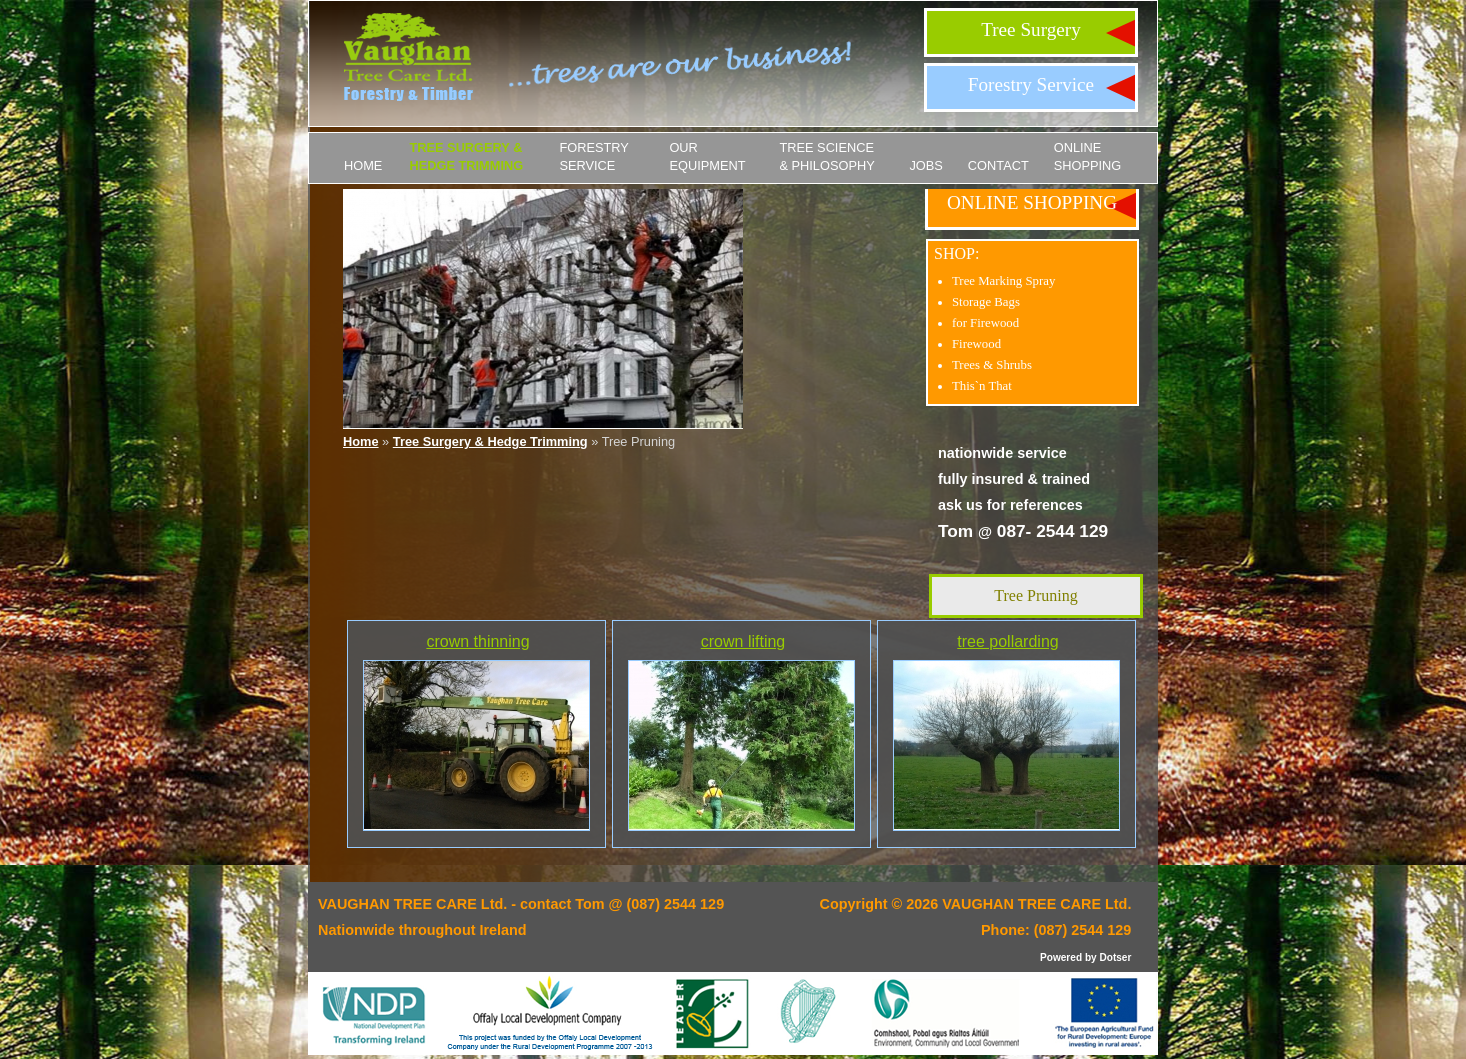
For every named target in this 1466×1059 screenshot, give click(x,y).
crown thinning (477, 641)
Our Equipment (707, 156)
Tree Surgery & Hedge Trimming (466, 156)
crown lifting (743, 641)
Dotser (1115, 957)
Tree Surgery (1031, 29)
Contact (998, 165)
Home (363, 165)
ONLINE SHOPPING (1088, 156)
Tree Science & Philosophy (826, 156)
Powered (1061, 957)
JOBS (925, 165)
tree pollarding (1007, 641)
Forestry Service (1031, 84)
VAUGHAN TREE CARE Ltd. (1036, 904)
